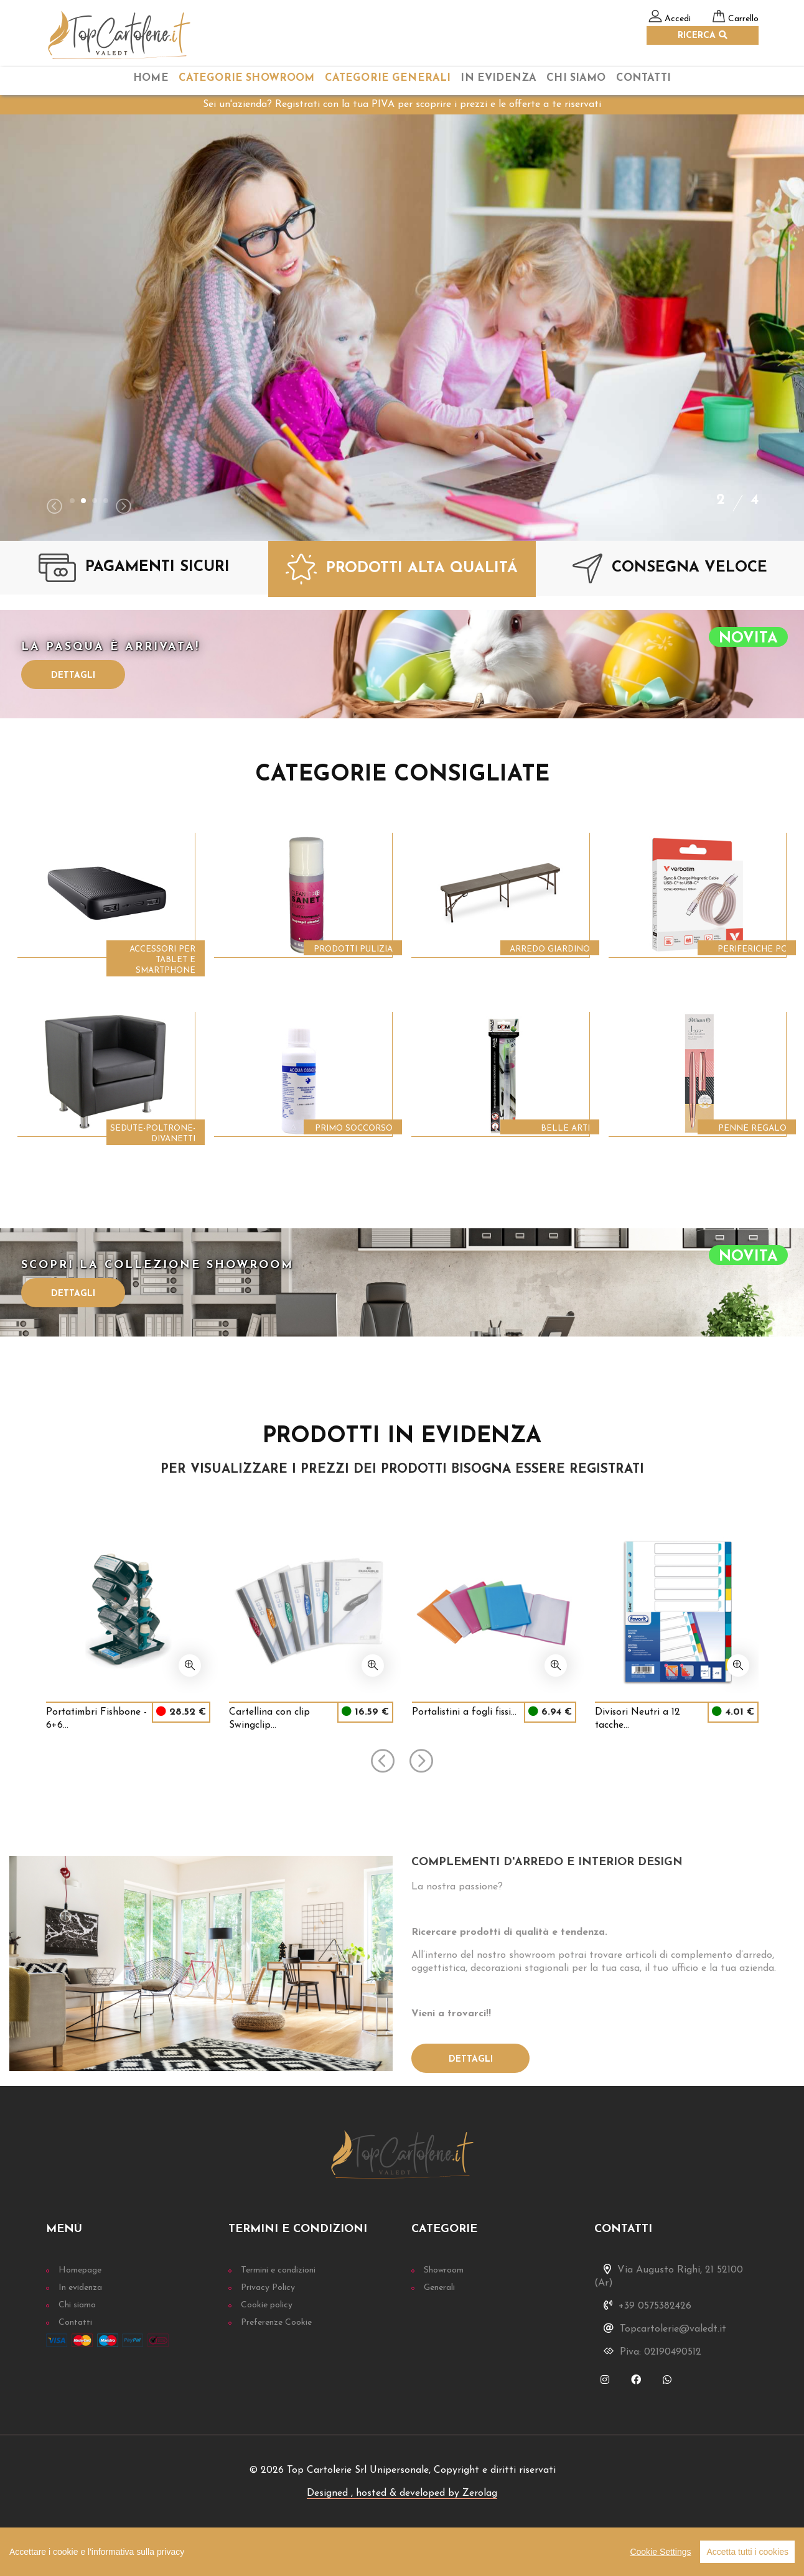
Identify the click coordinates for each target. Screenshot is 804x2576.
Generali (439, 2287)
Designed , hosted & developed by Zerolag (402, 2493)
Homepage (79, 2270)
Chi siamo (77, 2305)
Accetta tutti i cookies (747, 2552)
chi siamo (575, 78)
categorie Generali (388, 78)
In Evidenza (498, 78)
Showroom (444, 2270)
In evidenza (80, 2287)
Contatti (643, 78)
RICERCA (702, 35)
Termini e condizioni (278, 2270)
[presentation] (54, 508)
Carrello (743, 19)
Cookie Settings (660, 2552)
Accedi (678, 19)
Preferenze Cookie (276, 2322)
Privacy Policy (268, 2287)
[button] (72, 500)
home (151, 78)
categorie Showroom (247, 78)
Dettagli (73, 675)
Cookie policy (266, 2305)
